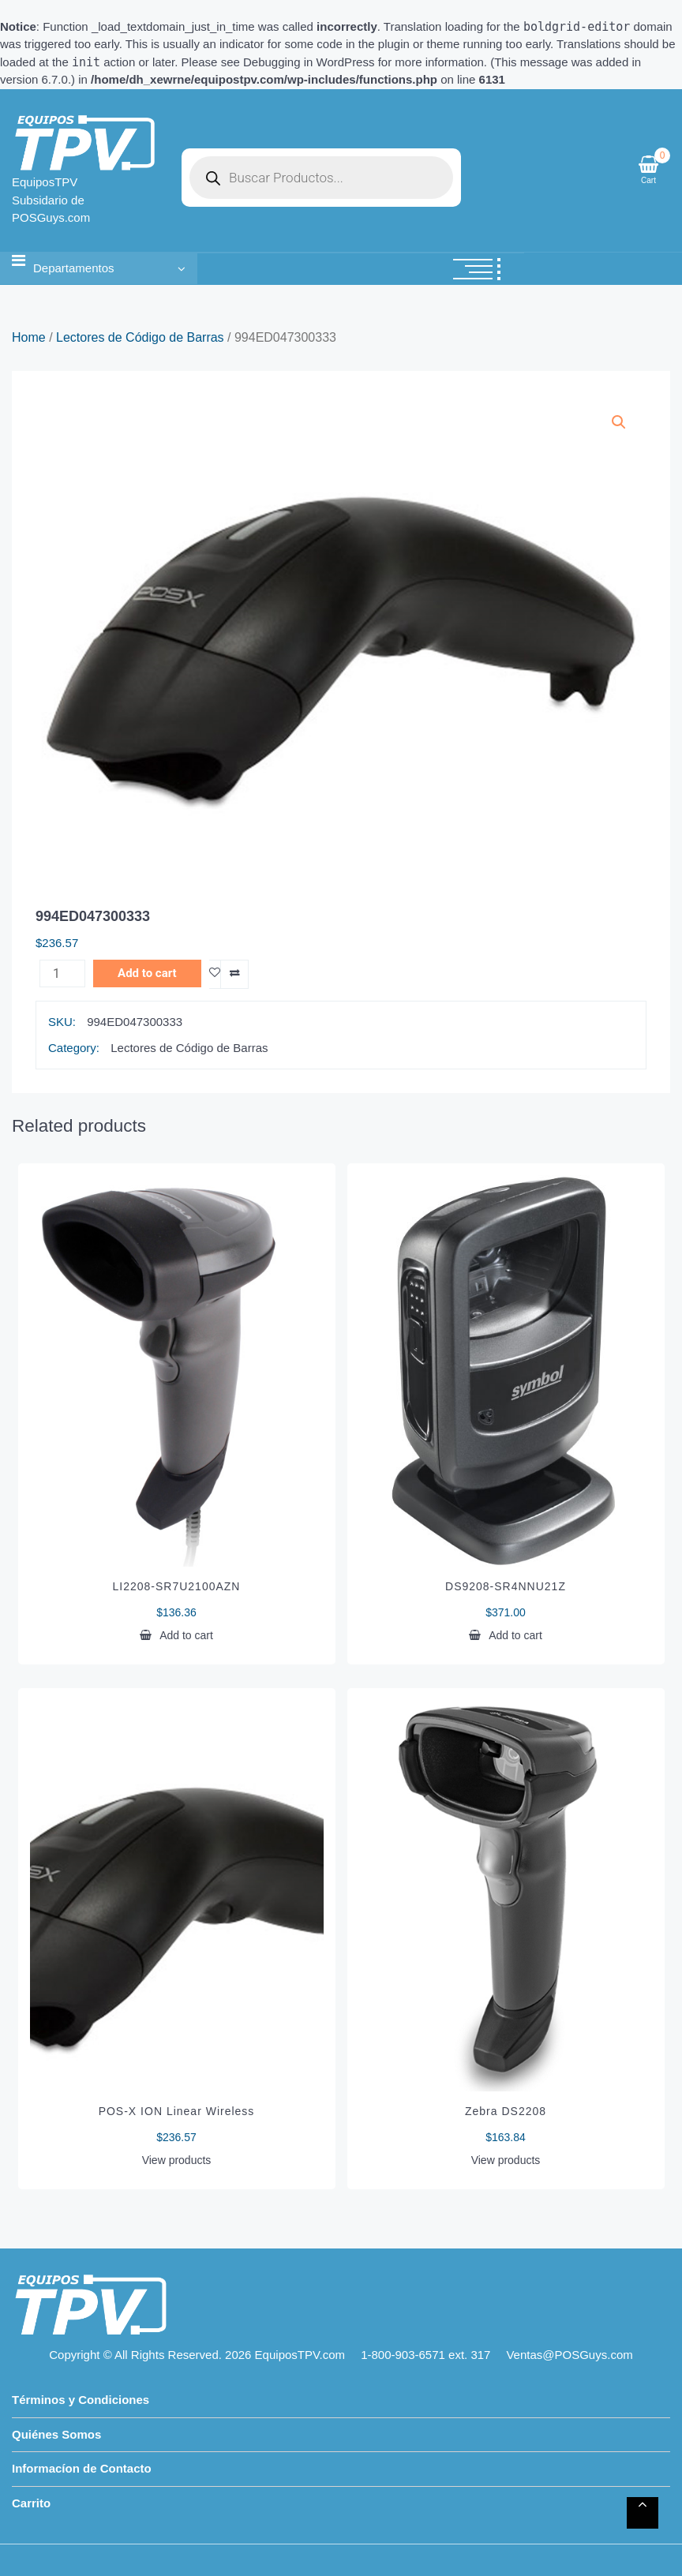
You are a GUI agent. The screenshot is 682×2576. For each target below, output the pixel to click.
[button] (619, 422)
